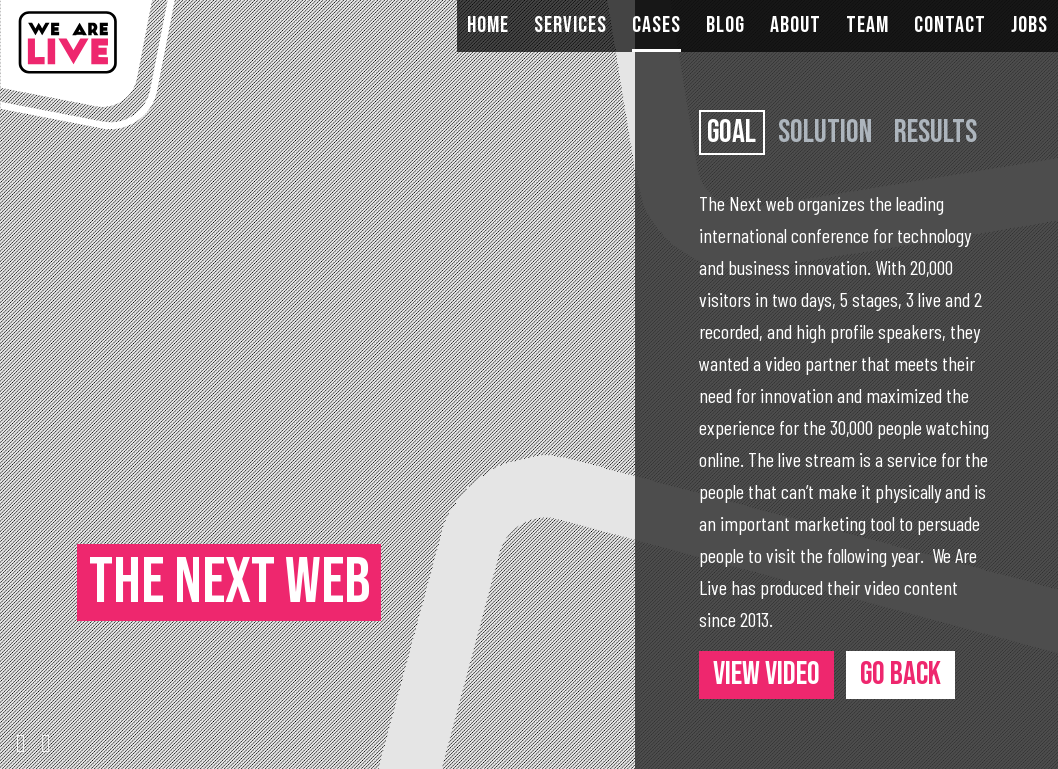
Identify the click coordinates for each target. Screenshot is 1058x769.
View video (766, 674)
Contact (950, 25)
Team (867, 25)
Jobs (1029, 25)
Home (488, 25)
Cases (656, 25)
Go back (900, 674)
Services (570, 25)
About (795, 25)
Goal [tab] (731, 132)
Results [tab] (935, 132)
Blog (725, 25)
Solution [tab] (825, 132)
